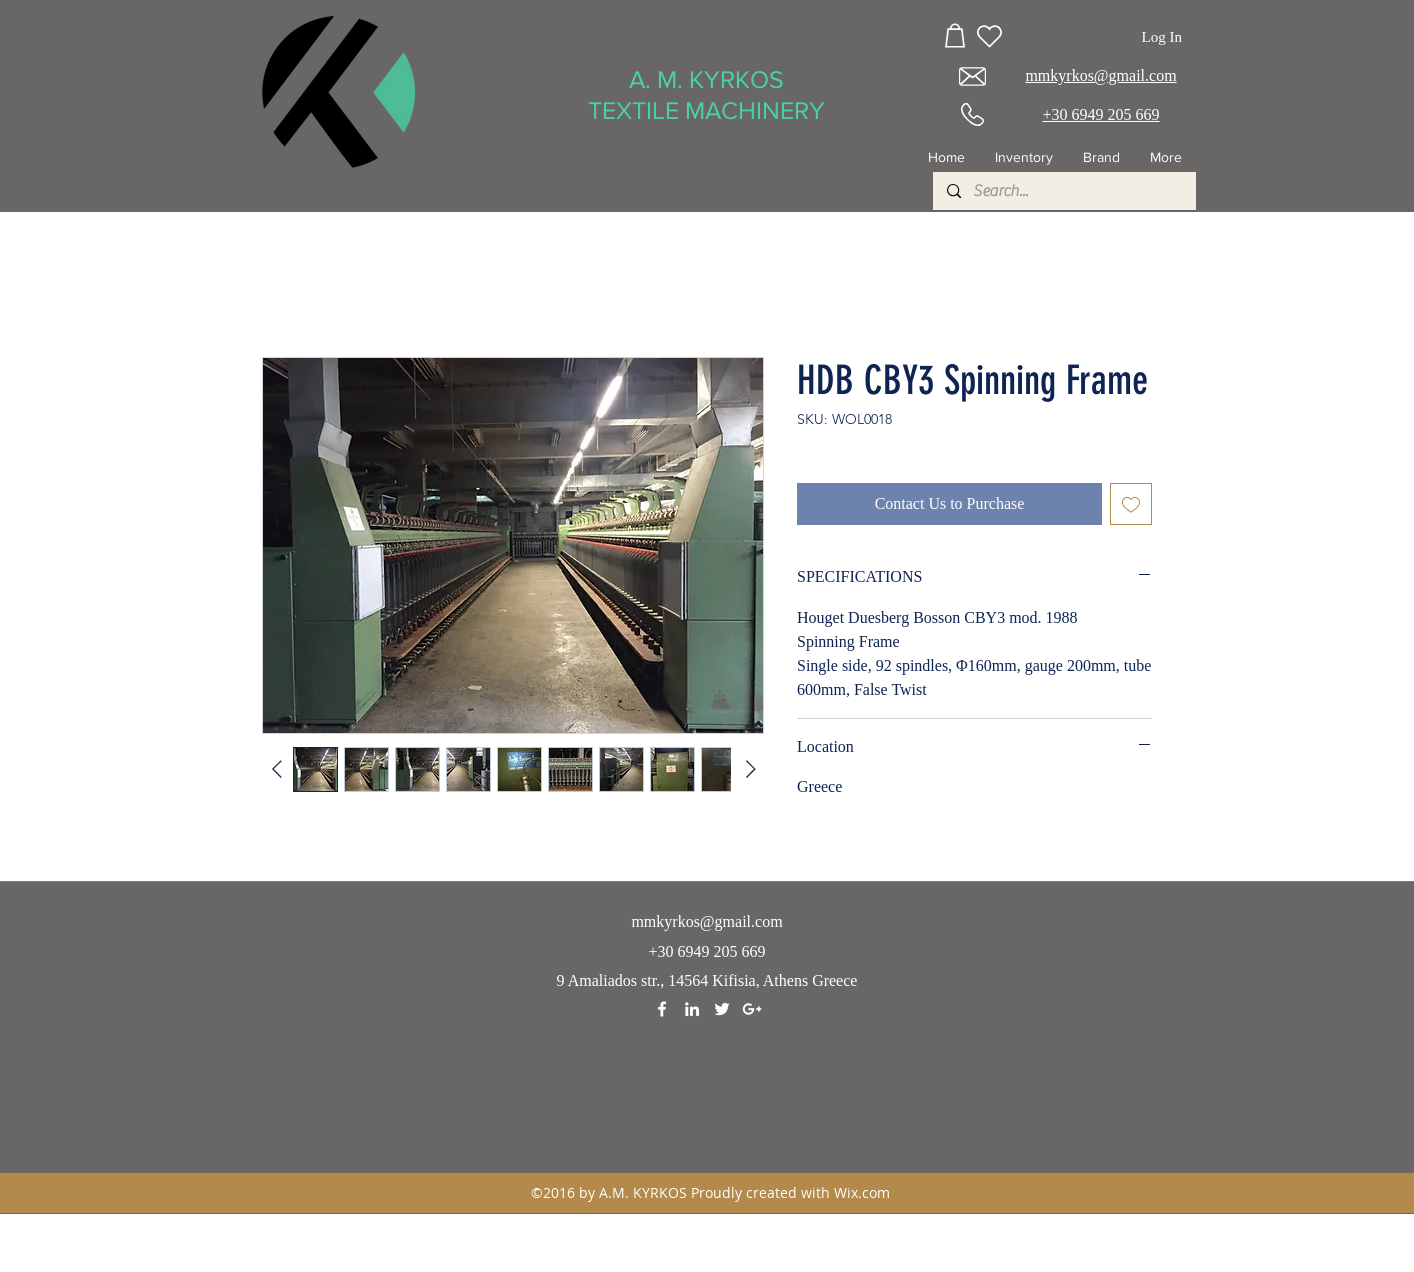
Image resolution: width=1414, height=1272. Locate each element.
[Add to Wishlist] (1131, 504)
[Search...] (1063, 191)
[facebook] (662, 1009)
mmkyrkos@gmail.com (706, 921)
